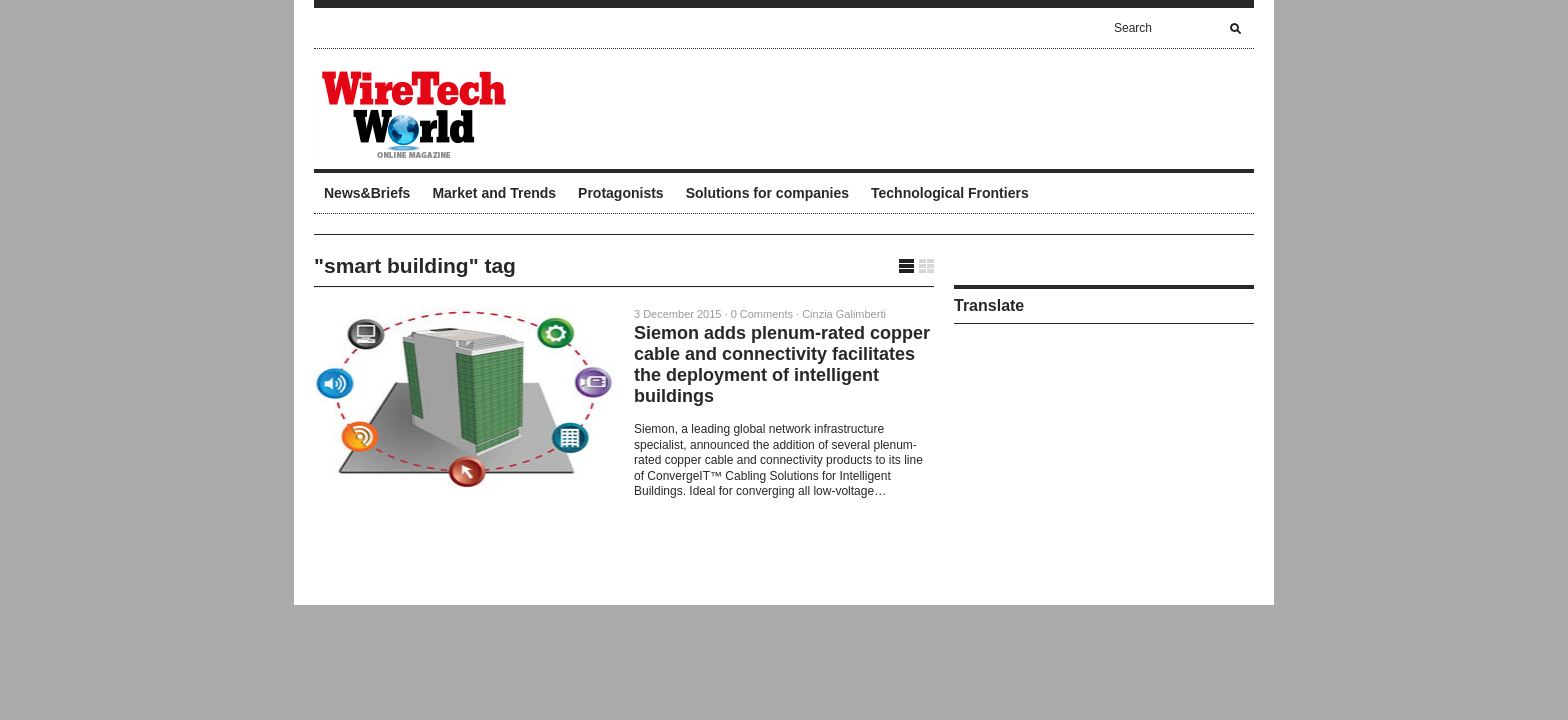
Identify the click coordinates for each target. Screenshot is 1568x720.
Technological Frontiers (950, 193)
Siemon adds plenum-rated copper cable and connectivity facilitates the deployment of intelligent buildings (782, 364)
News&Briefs (367, 193)
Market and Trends (494, 193)
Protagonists (621, 193)
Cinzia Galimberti (844, 314)
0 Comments (762, 314)
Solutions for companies (767, 193)
